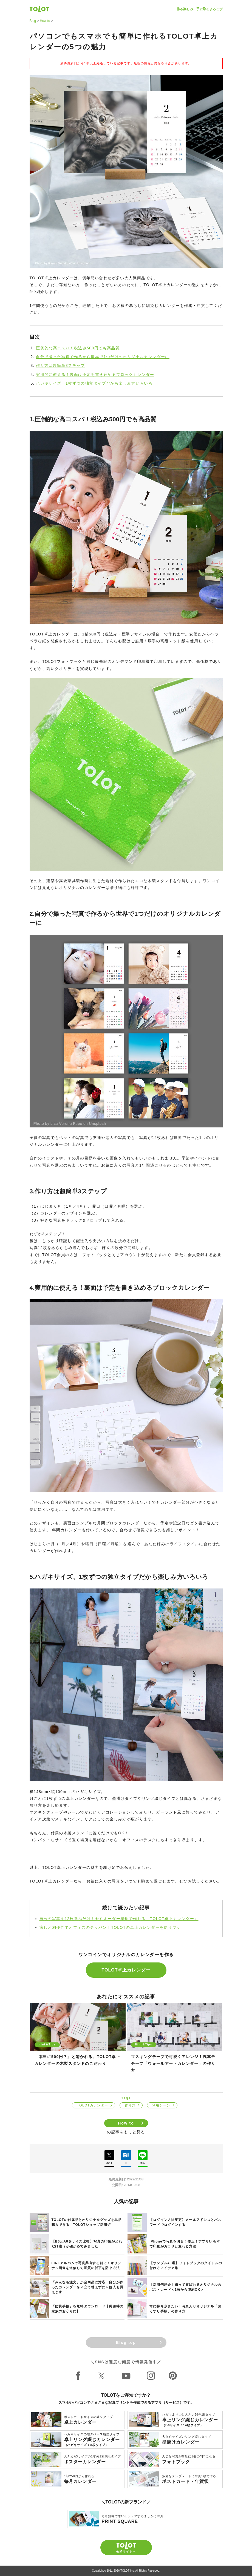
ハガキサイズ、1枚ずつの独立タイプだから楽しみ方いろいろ (94, 383)
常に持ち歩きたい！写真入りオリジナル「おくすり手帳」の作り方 (185, 2308)
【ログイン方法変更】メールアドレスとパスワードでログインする (185, 2222)
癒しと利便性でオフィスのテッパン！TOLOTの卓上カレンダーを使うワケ (110, 1927)
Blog (33, 21)
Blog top (126, 2342)
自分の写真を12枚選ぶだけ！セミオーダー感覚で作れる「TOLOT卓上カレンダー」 (119, 1918)
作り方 (130, 2105)
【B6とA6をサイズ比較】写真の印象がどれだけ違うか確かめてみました (87, 2244)
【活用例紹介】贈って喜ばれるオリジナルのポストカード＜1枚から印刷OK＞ (185, 2287)
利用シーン (161, 2105)
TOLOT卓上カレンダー (126, 1970)
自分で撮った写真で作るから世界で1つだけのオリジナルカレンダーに (102, 357)
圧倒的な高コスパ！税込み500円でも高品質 (78, 348)
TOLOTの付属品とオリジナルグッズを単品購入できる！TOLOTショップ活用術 (87, 2222)
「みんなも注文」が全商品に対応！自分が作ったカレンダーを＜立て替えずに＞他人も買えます (87, 2287)
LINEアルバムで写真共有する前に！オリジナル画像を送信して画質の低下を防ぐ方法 (86, 2265)
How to (45, 21)
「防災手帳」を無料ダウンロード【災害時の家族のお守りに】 (87, 2308)
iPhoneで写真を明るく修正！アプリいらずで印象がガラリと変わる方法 (184, 2244)
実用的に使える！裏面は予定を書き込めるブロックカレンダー (95, 374)
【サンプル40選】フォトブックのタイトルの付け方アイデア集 (185, 2265)
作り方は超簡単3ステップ (60, 365)
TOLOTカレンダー (92, 2105)
